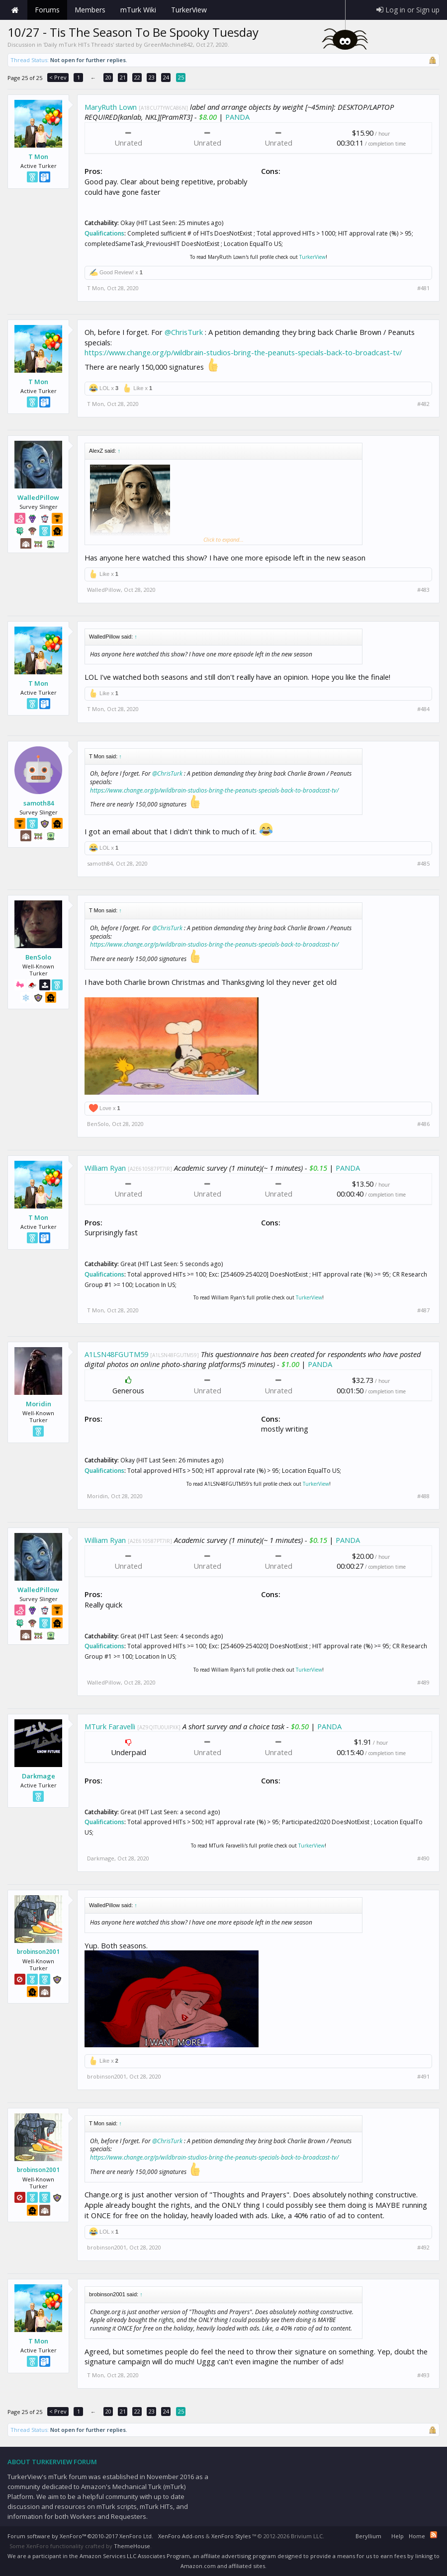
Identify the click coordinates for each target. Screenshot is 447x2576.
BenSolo (38, 957)
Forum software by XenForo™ (80, 2536)
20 (108, 77)
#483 (423, 589)
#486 (423, 1124)
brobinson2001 (38, 1952)
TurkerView (312, 256)
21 (123, 77)
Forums (47, 9)
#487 (423, 1310)
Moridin (38, 1404)
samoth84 (38, 803)
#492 (423, 2247)
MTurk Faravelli (110, 1726)
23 (152, 77)
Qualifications (104, 233)
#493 (423, 2375)
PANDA (237, 117)
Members (90, 9)
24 (166, 77)
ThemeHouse (132, 2546)
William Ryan (105, 1168)
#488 (423, 1496)
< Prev (58, 77)
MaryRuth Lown (111, 107)
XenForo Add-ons (181, 2536)
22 (137, 77)
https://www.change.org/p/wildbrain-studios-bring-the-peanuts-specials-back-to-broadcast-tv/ (243, 352)
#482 (423, 404)
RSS (433, 2534)
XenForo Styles (231, 2536)
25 (181, 77)
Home (14, 10)
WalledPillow (38, 497)
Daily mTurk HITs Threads (78, 44)
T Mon (38, 157)
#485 (423, 863)
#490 (423, 1858)
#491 (423, 2076)
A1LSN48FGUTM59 (116, 1354)
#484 (423, 709)
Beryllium (368, 2536)
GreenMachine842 (168, 44)
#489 (423, 1682)
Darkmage (38, 1776)
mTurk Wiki (138, 9)
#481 (423, 288)
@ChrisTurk (184, 332)
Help (397, 2536)
